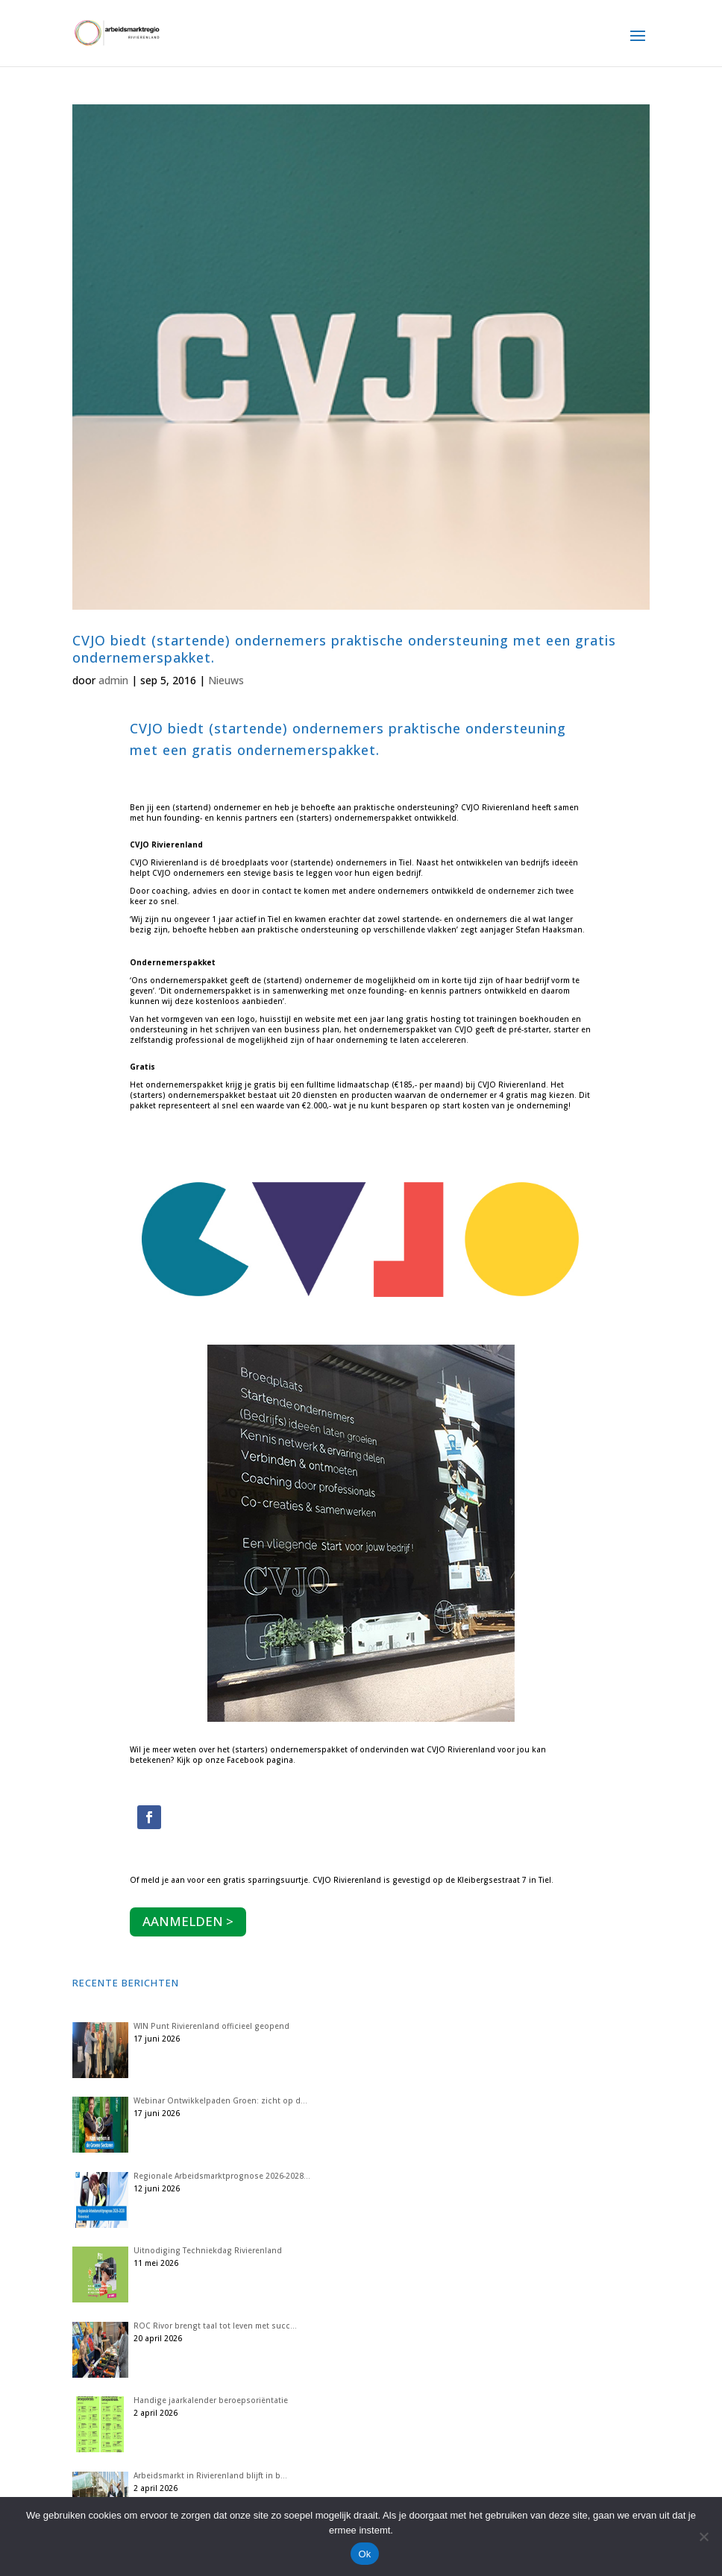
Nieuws (226, 680)
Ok (364, 2554)
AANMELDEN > (187, 1921)
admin (113, 680)
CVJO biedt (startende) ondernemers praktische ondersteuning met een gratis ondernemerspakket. (344, 648)
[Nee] (703, 2536)
